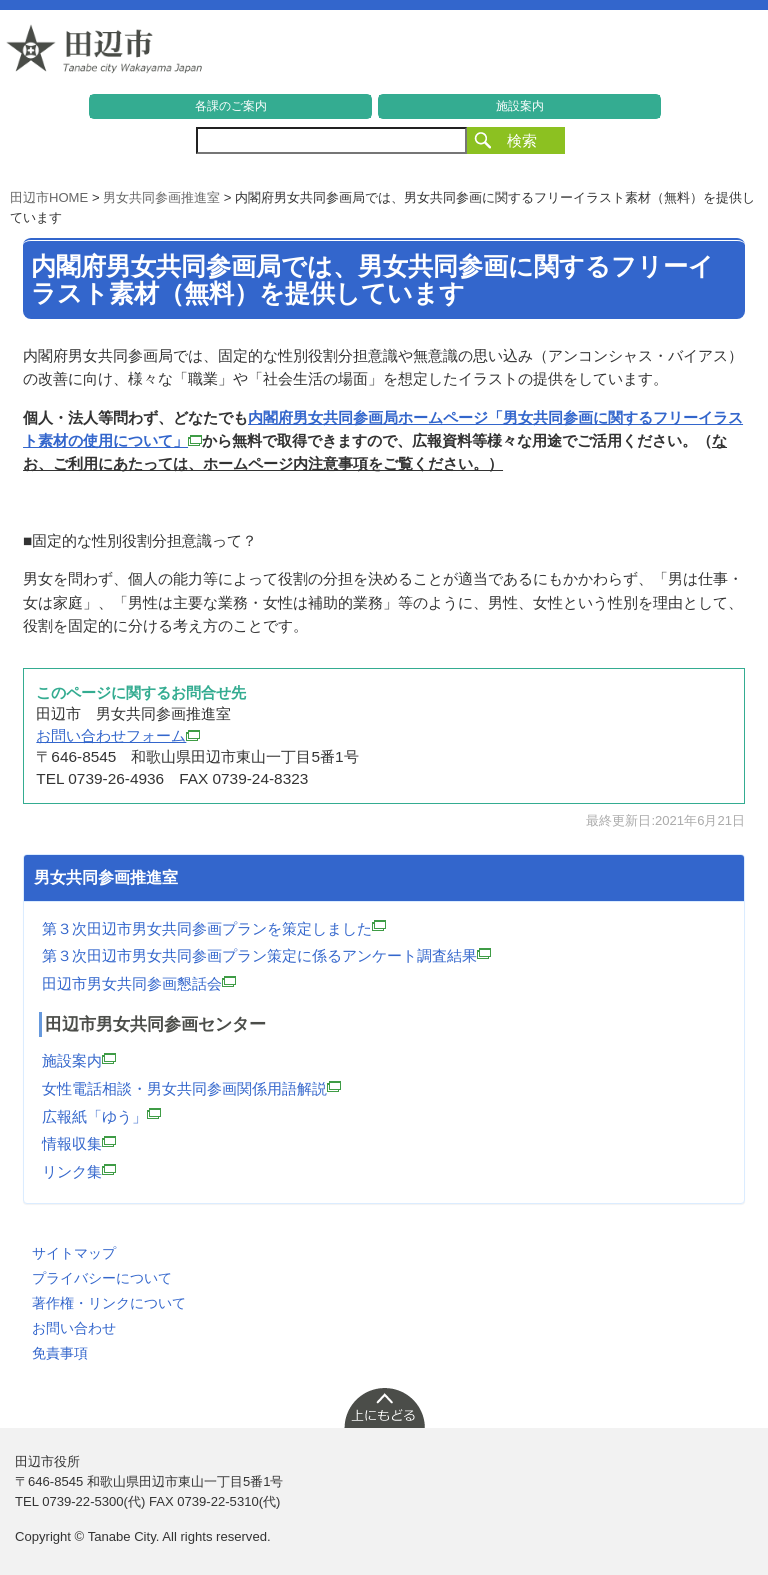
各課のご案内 (231, 106)
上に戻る (384, 1407)
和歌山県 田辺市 (105, 54)
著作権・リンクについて (109, 1303)
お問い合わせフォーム (118, 735)
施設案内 (520, 106)
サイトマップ (74, 1253)
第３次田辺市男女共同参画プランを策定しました (214, 928)
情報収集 (79, 1143)
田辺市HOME (49, 197)
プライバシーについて (102, 1278)
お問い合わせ (74, 1328)
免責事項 (60, 1353)
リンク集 (79, 1171)
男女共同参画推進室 (161, 197)
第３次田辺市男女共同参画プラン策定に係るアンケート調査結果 (266, 955)
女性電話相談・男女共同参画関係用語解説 (191, 1088)
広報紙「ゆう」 (101, 1116)
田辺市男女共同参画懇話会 (139, 983)
